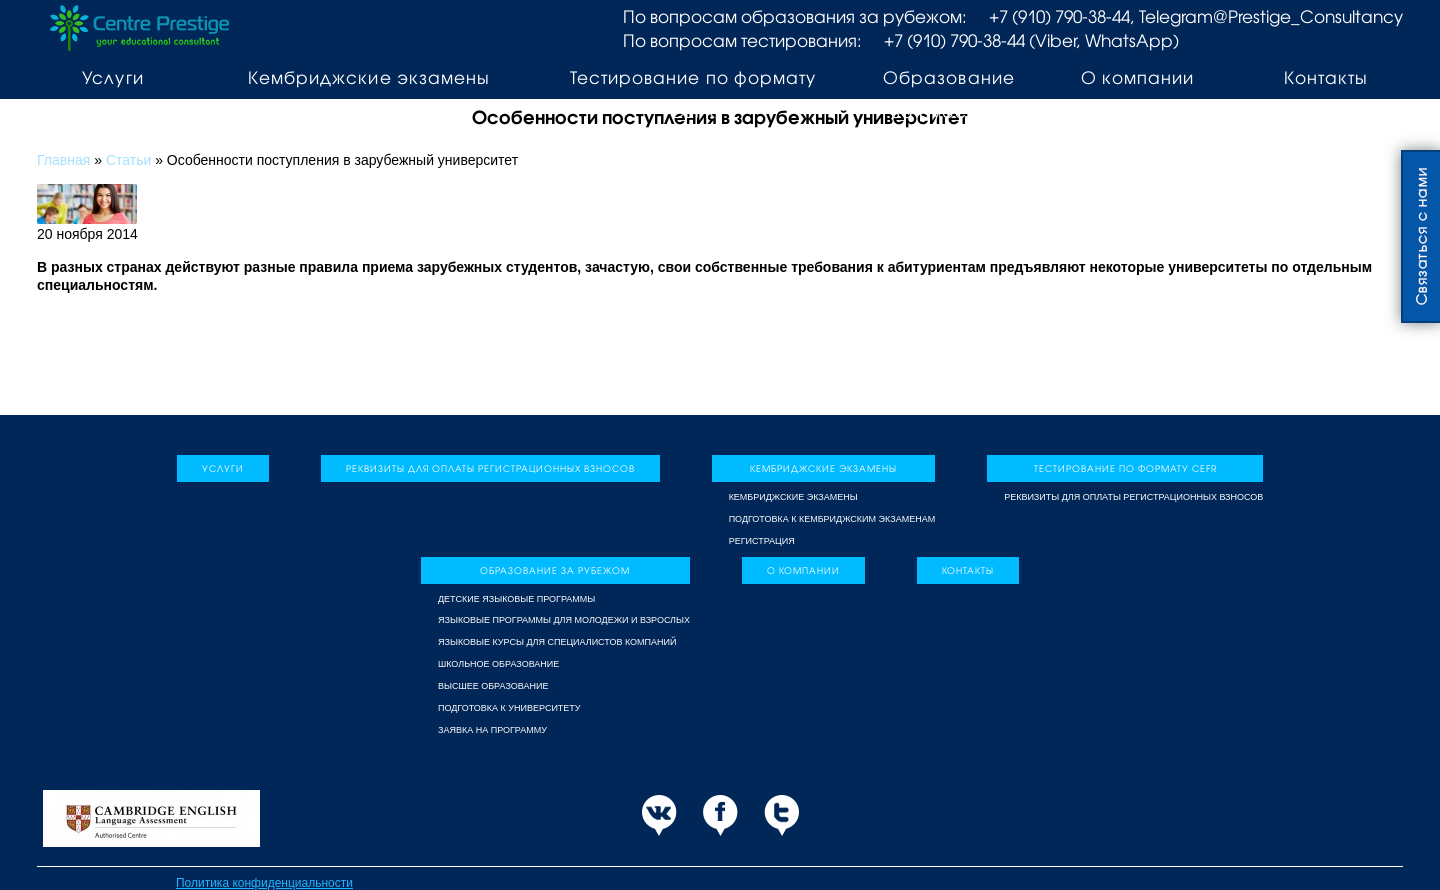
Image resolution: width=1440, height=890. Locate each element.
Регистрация (762, 541)
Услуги (112, 77)
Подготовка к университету (509, 708)
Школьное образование (498, 664)
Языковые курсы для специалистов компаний (557, 642)
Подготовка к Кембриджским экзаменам (832, 519)
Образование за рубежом (948, 94)
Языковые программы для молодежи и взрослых (564, 620)
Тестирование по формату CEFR (692, 94)
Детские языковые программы (516, 599)
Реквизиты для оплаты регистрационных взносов (490, 468)
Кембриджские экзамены (368, 77)
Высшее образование (493, 686)
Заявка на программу (492, 730)
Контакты (1326, 77)
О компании (1137, 77)
